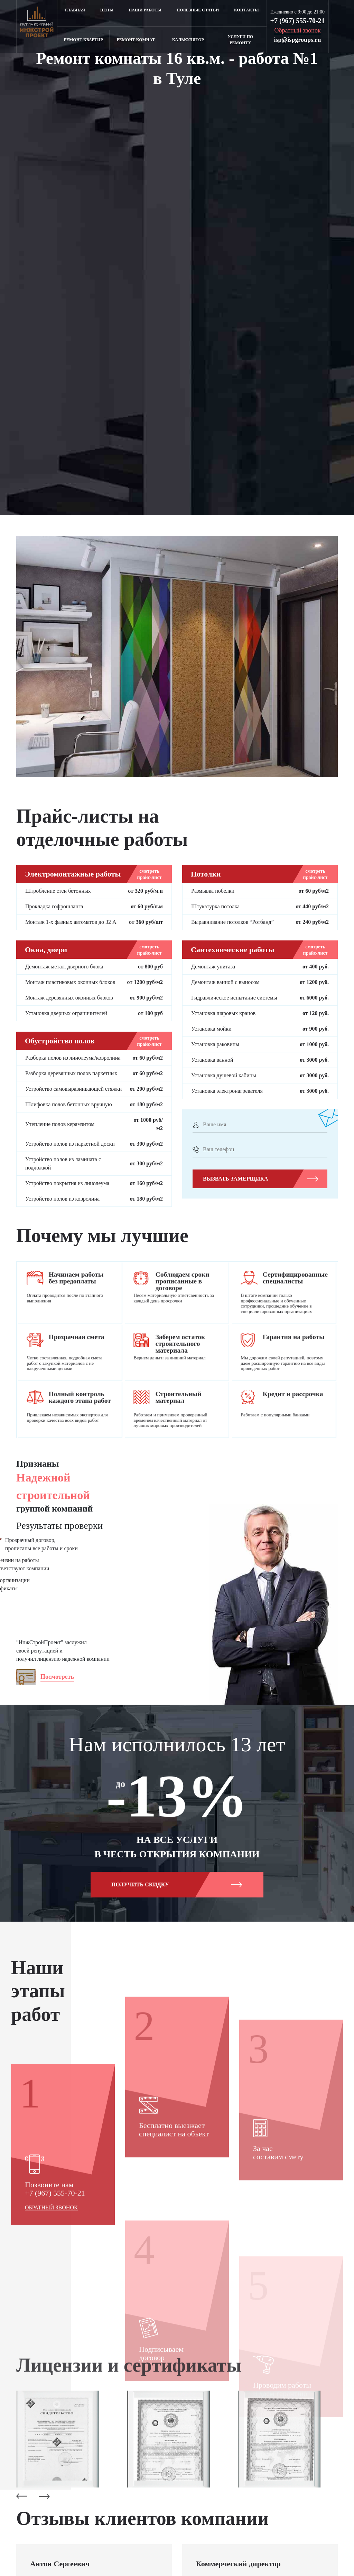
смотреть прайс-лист (149, 874)
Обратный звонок (51, 2328)
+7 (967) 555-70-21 (297, 21)
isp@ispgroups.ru (297, 39)
